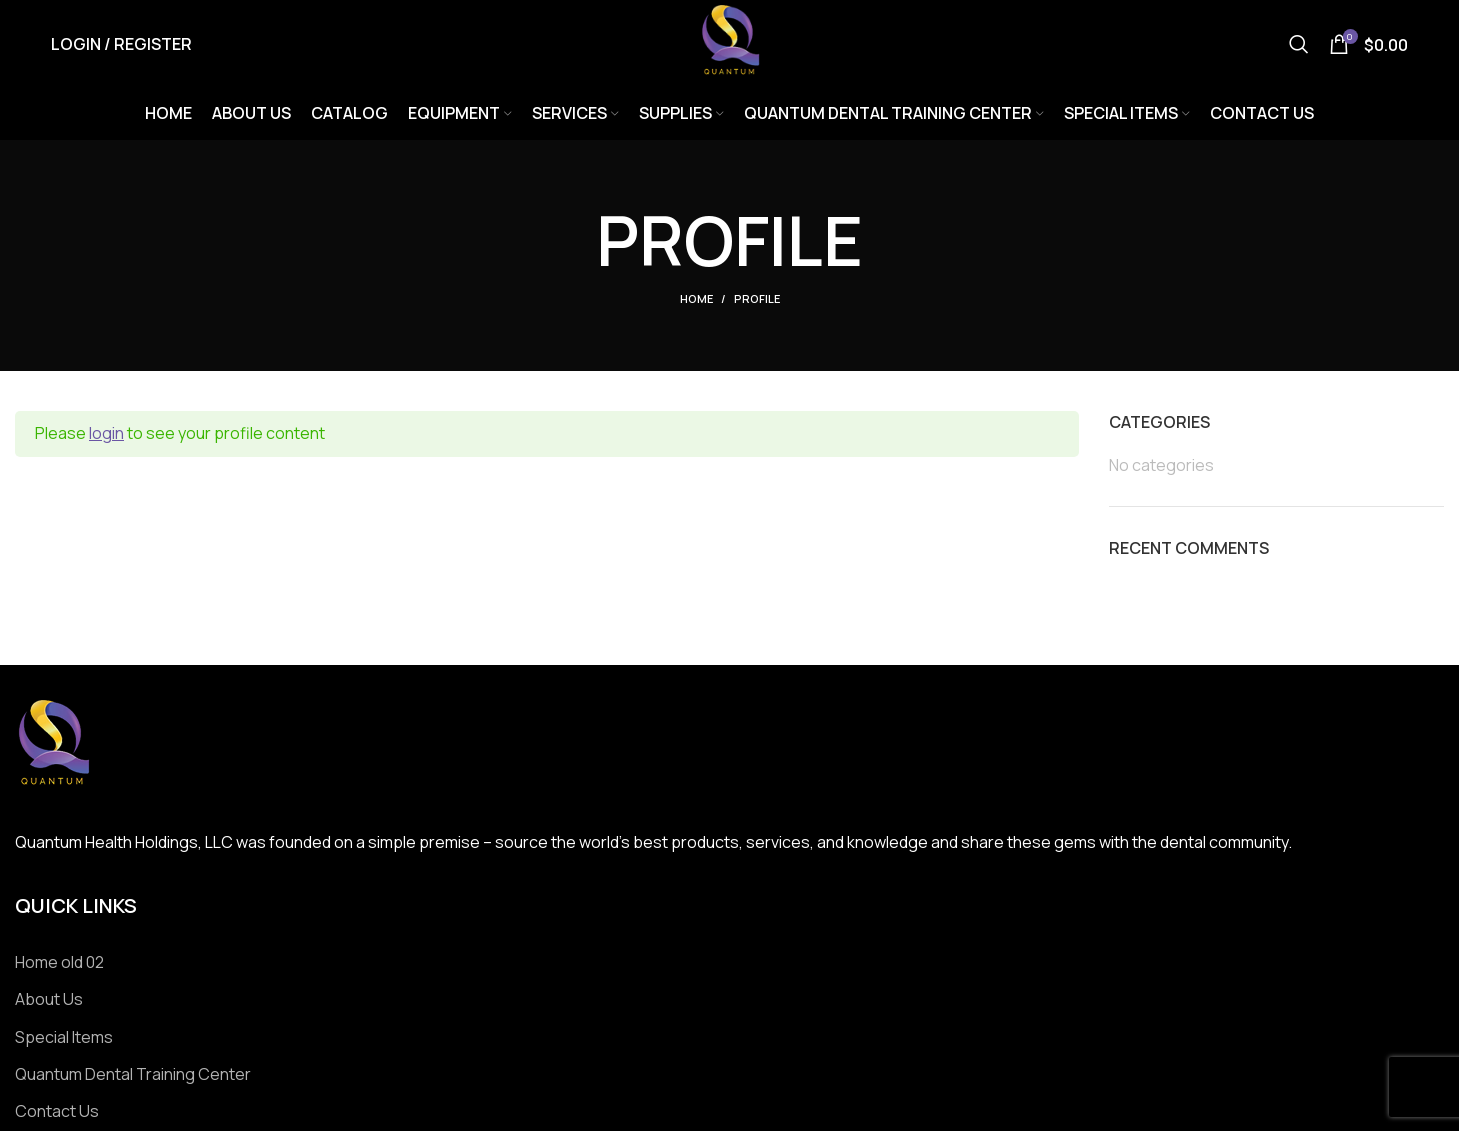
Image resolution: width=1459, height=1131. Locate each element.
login (106, 436)
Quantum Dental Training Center (133, 1076)
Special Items (64, 1039)
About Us (49, 1001)
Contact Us (57, 1114)
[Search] (1299, 45)
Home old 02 (59, 964)
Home (696, 301)
